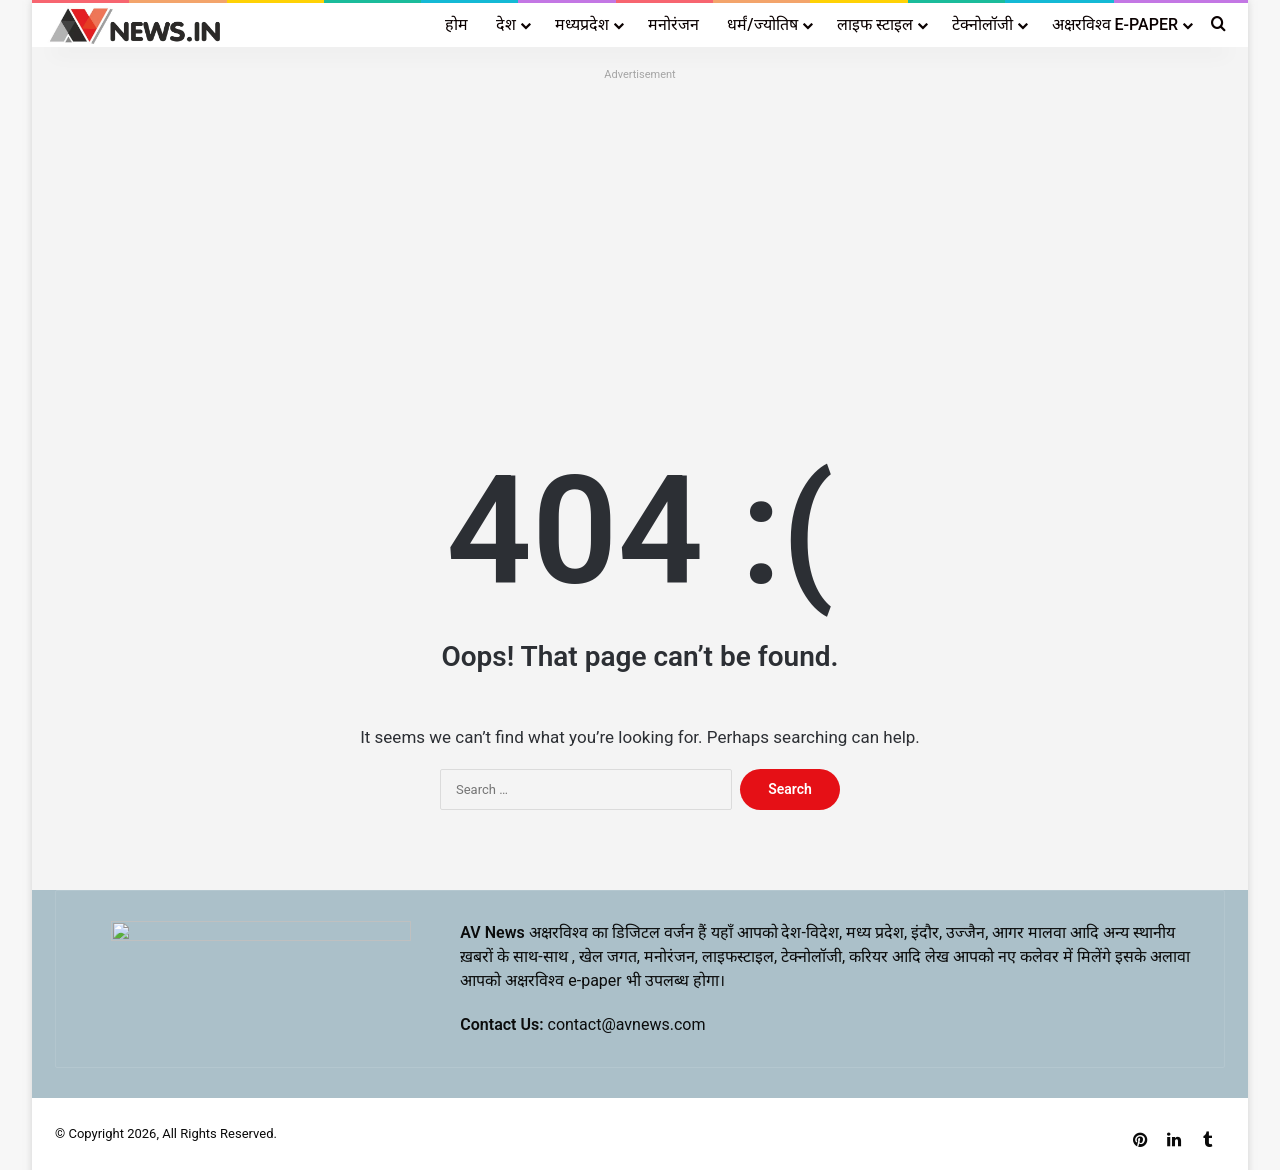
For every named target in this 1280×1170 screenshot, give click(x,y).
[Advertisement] (640, 227)
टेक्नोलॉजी (982, 24)
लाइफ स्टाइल (875, 24)
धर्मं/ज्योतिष (762, 24)
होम (456, 24)
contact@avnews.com (627, 1024)
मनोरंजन (673, 24)
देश (506, 24)
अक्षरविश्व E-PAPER (1115, 24)
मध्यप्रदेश (582, 24)
